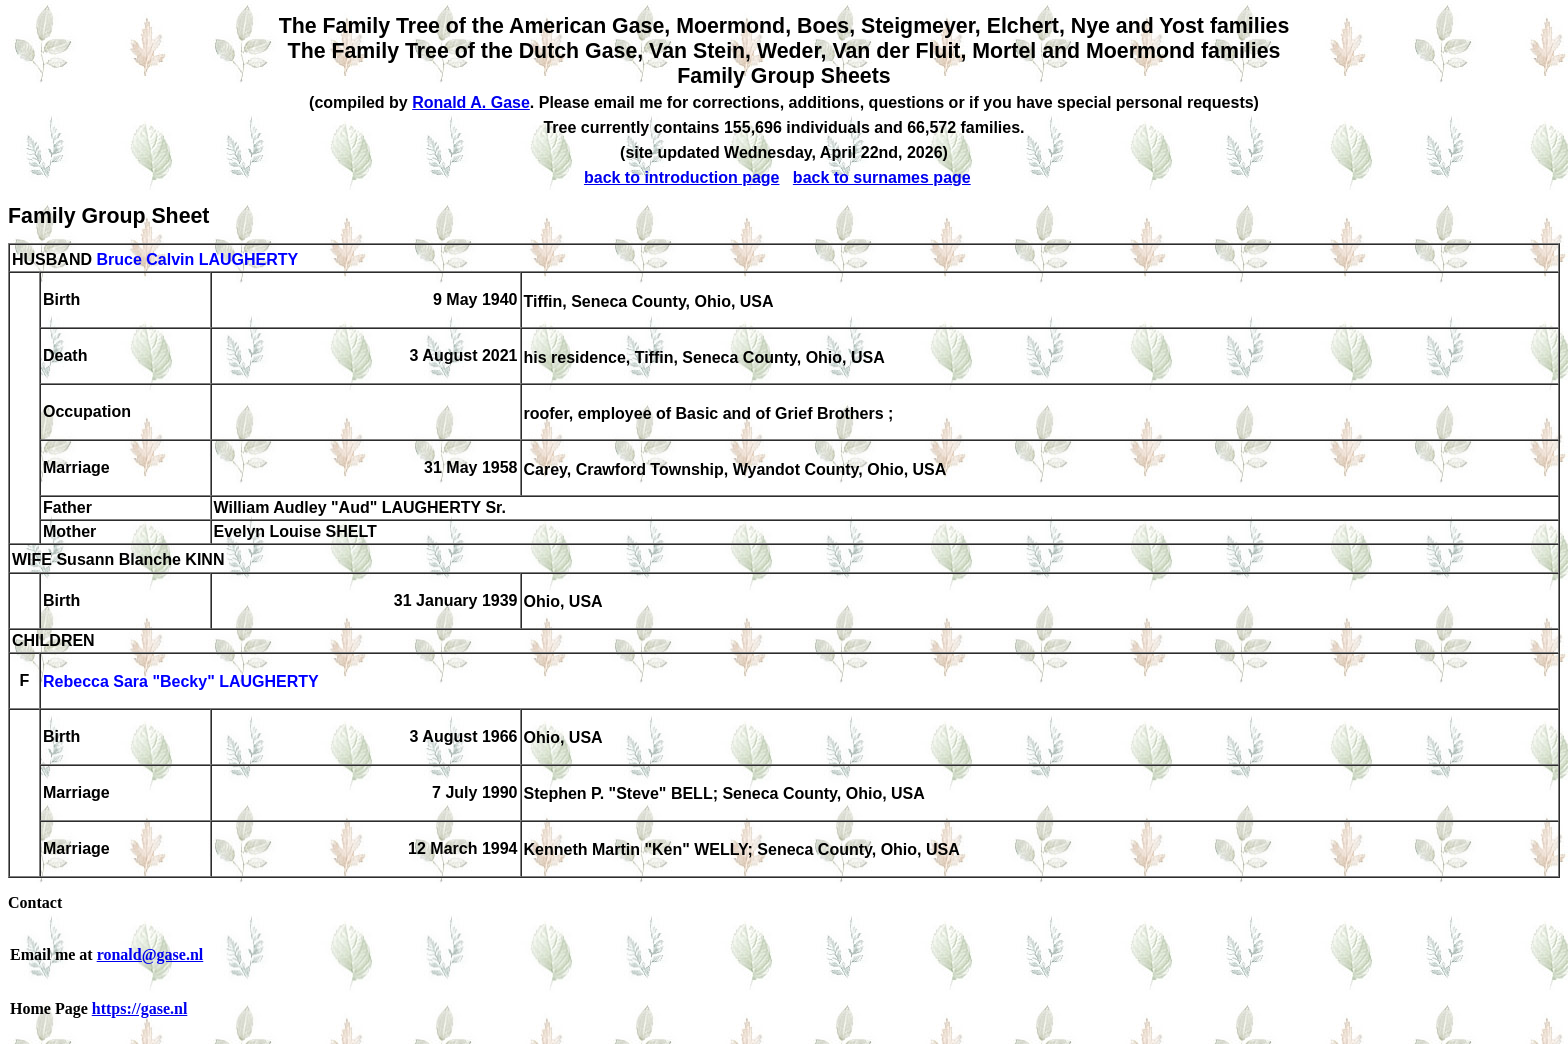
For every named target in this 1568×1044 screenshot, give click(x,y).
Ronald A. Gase (471, 102)
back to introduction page (682, 177)
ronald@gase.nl (150, 954)
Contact (35, 902)
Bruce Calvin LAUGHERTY (197, 259)
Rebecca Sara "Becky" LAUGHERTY (181, 682)
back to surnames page (882, 177)
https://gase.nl (140, 1008)
